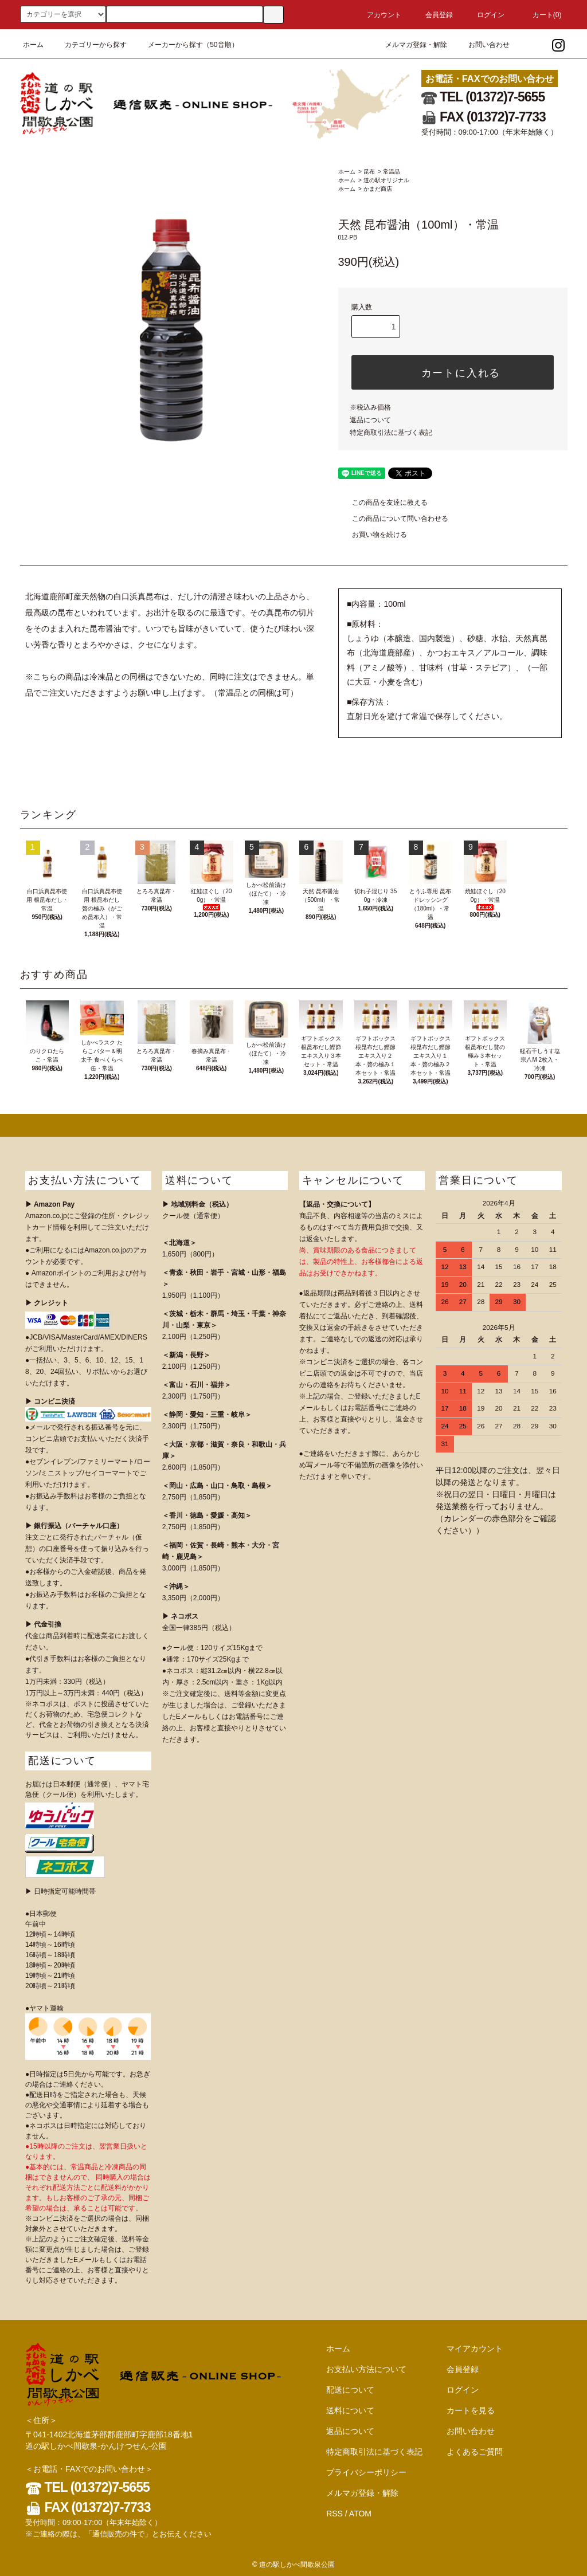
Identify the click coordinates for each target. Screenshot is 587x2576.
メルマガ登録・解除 (409, 45)
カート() (540, 15)
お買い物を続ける (372, 535)
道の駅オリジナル (386, 180)
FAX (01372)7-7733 (483, 116)
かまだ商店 (377, 189)
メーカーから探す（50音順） (186, 45)
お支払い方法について (366, 2369)
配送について (350, 2389)
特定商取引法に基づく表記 (391, 433)
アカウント (377, 15)
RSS (334, 2513)
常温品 (391, 171)
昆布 (369, 171)
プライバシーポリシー (366, 2472)
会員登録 (432, 15)
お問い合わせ (482, 45)
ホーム (33, 45)
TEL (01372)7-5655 (483, 96)
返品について (370, 420)
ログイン (483, 15)
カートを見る (471, 2410)
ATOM (360, 2513)
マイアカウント (475, 2348)
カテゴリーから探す (89, 45)
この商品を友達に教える (383, 502)
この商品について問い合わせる (393, 519)
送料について (350, 2410)
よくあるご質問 (475, 2451)
